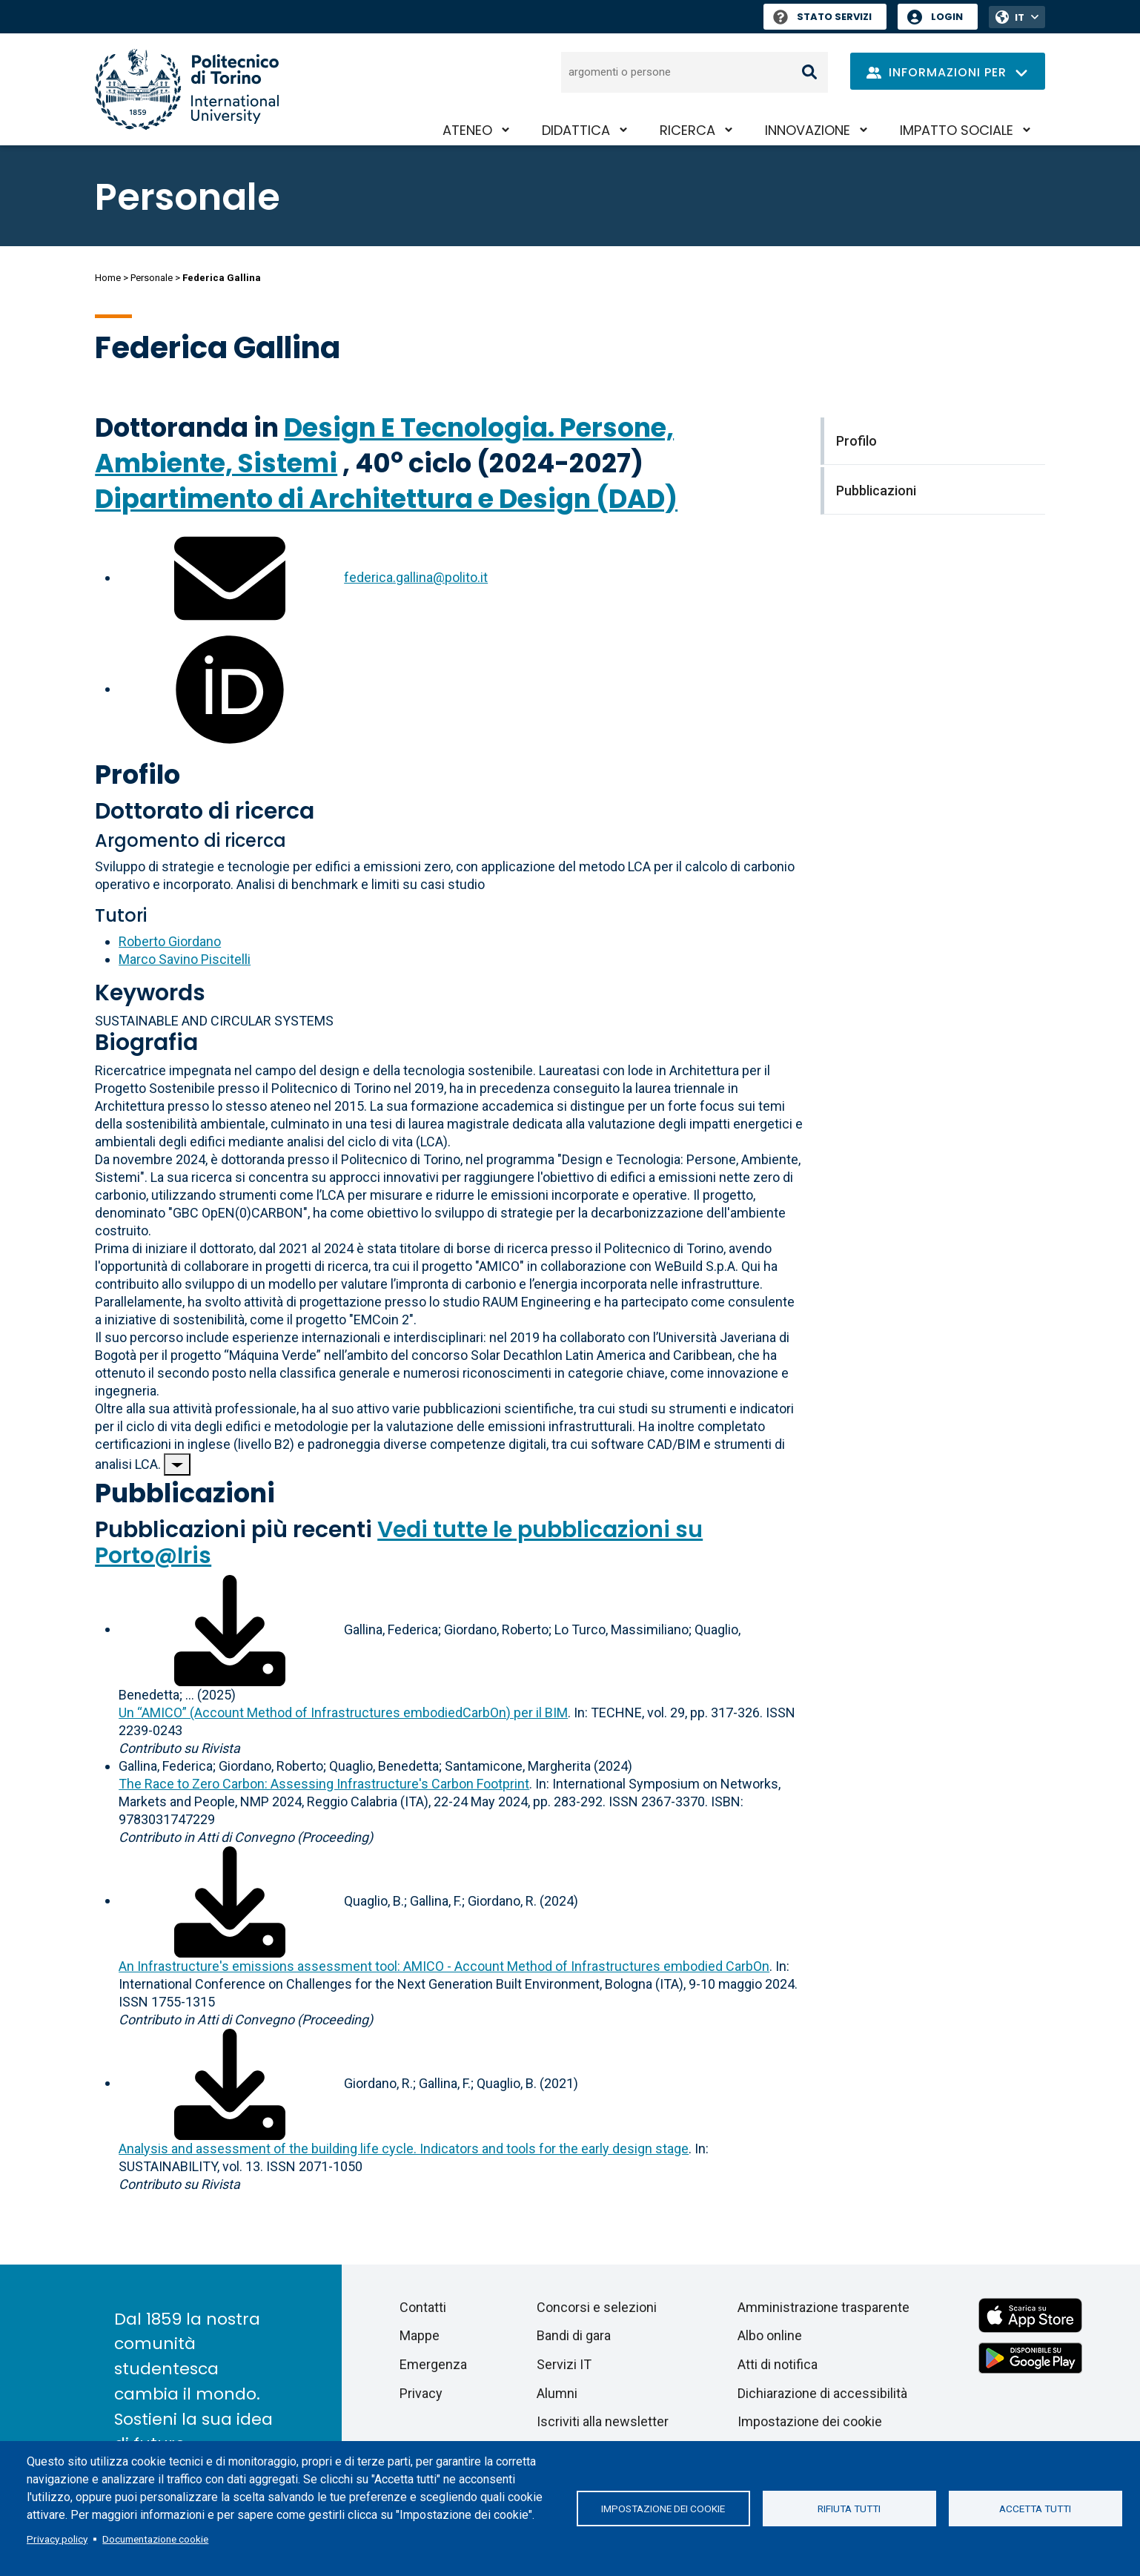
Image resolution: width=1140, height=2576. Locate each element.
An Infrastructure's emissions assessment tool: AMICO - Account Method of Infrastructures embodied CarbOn (444, 1966)
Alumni (557, 2393)
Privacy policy (57, 2539)
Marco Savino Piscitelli (185, 959)
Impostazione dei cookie (663, 2508)
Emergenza (433, 2364)
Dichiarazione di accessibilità (822, 2393)
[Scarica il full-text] (230, 1629)
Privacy (421, 2393)
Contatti (423, 2307)
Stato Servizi (822, 17)
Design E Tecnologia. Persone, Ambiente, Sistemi (384, 445)
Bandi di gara (574, 2335)
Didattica (576, 130)
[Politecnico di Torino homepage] (187, 89)
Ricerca (687, 130)
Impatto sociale (956, 130)
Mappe (420, 2335)
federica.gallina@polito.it (416, 577)
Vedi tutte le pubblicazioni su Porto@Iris (399, 1542)
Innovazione (807, 130)
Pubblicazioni (185, 1493)
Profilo (137, 774)
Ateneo (467, 130)
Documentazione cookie (155, 2539)
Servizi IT (564, 2364)
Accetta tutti (1035, 2508)
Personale (151, 277)
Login (947, 17)
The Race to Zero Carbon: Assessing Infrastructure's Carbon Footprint (324, 1783)
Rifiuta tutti (849, 2508)
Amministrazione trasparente (823, 2307)
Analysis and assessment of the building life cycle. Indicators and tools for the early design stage (404, 2148)
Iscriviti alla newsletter (603, 2421)
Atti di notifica (778, 2364)
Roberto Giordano (170, 941)
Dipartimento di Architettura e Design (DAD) (386, 498)
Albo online (770, 2335)
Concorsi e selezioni (597, 2307)
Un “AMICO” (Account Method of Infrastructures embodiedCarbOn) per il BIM (343, 1712)
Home (108, 277)
